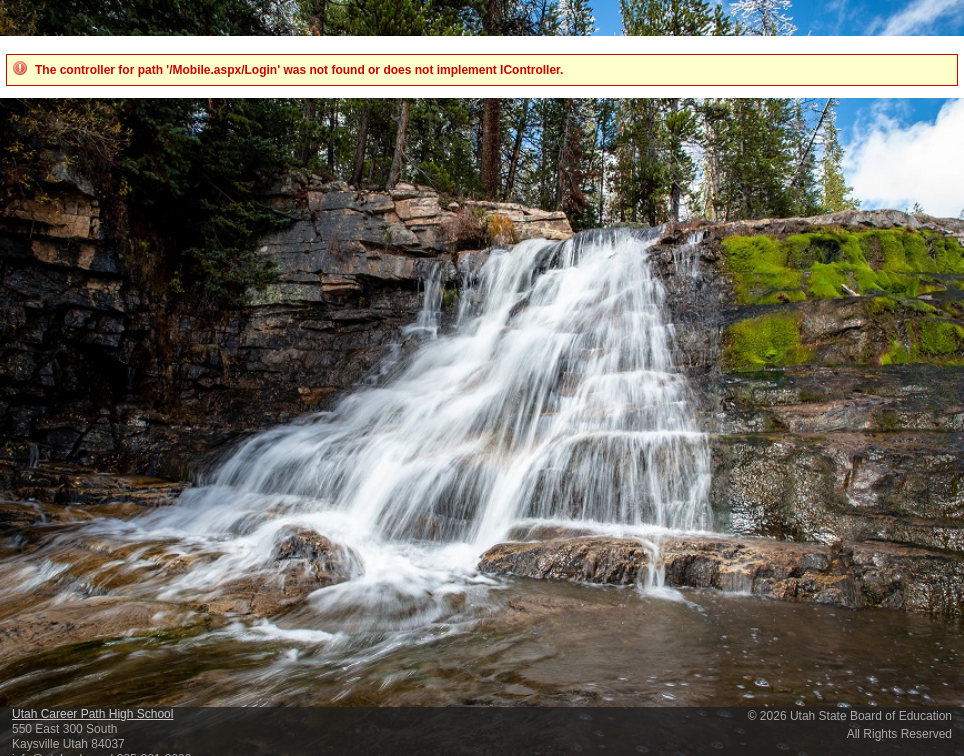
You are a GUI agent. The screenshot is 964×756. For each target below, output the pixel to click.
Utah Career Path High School (92, 714)
